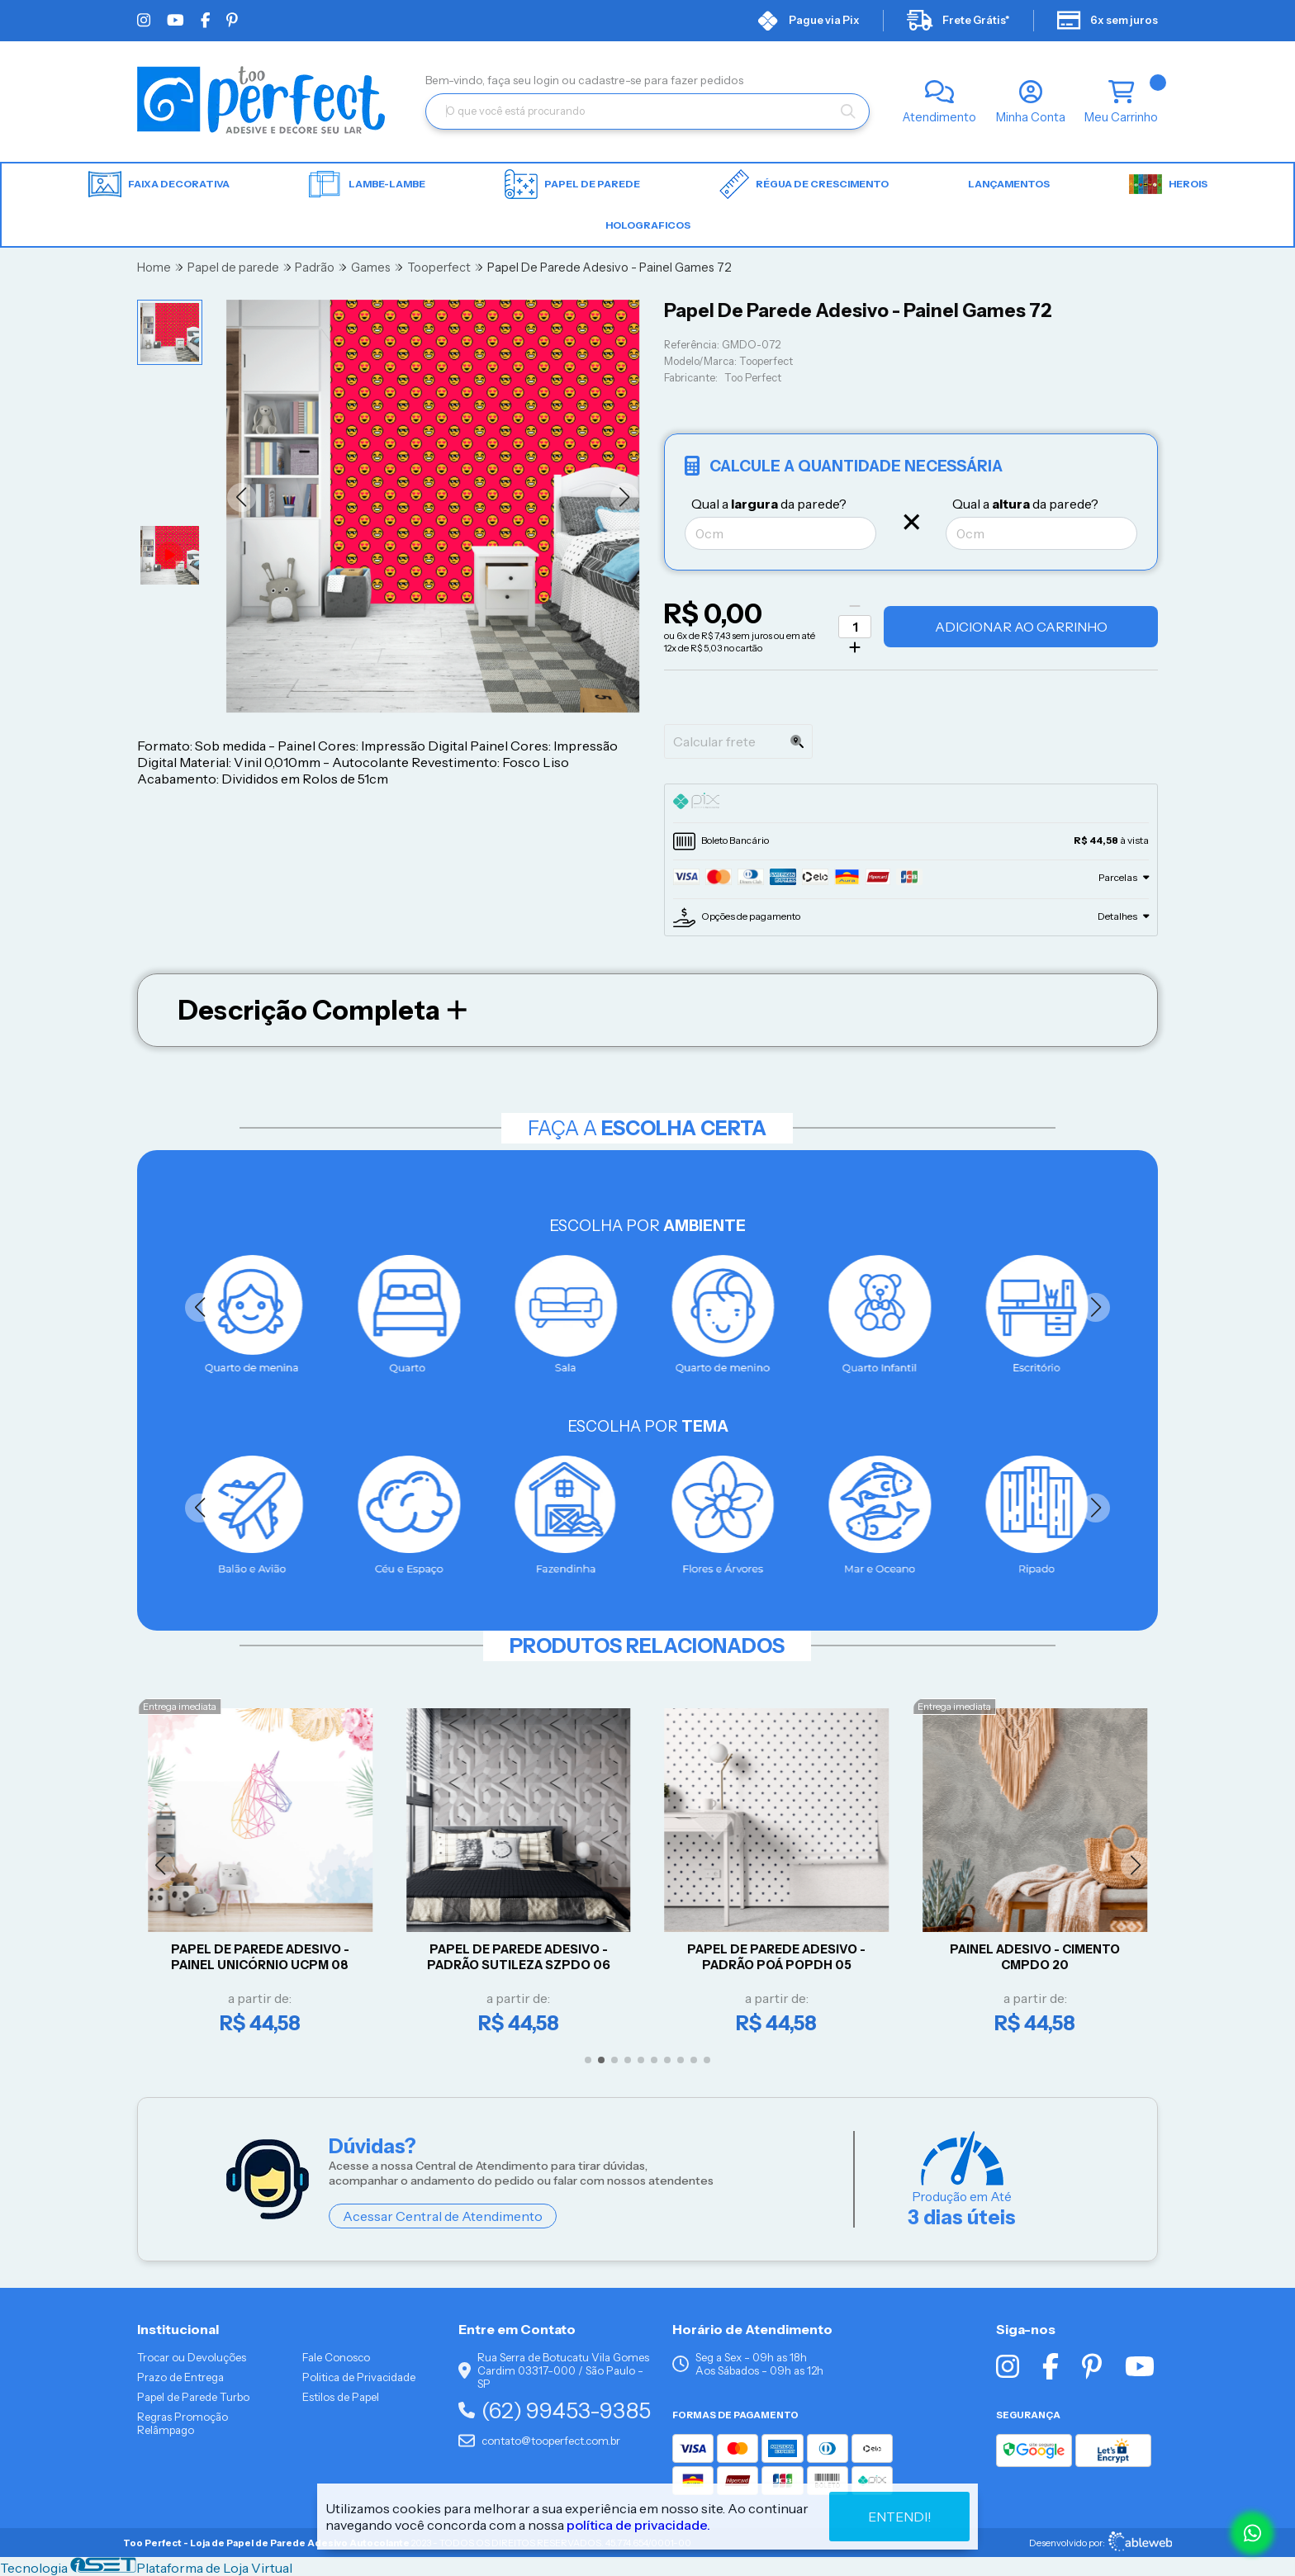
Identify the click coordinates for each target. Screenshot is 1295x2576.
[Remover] (854, 606)
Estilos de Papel (340, 2396)
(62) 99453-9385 (554, 2410)
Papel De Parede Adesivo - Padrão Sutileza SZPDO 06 (518, 1957)
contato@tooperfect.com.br (539, 2441)
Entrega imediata (179, 1706)
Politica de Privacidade (358, 2377)
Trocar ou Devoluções (191, 2357)
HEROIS (1168, 184)
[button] (241, 497)
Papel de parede (572, 184)
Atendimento (939, 117)
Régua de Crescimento (804, 184)
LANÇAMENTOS (1009, 184)
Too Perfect (752, 378)
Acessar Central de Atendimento (443, 2216)
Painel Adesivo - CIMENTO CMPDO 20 (1035, 1957)
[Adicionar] (854, 647)
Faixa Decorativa (159, 184)
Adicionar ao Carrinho (1021, 626)
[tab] (911, 803)
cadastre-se (611, 80)
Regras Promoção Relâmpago (182, 2423)
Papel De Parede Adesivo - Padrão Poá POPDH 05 (776, 1957)
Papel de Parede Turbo (193, 2396)
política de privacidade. (638, 2525)
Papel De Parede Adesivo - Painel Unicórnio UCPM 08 (260, 1957)
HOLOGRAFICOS (647, 225)
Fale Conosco (336, 2357)
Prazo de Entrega (180, 2377)
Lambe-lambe (367, 184)
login (548, 80)
